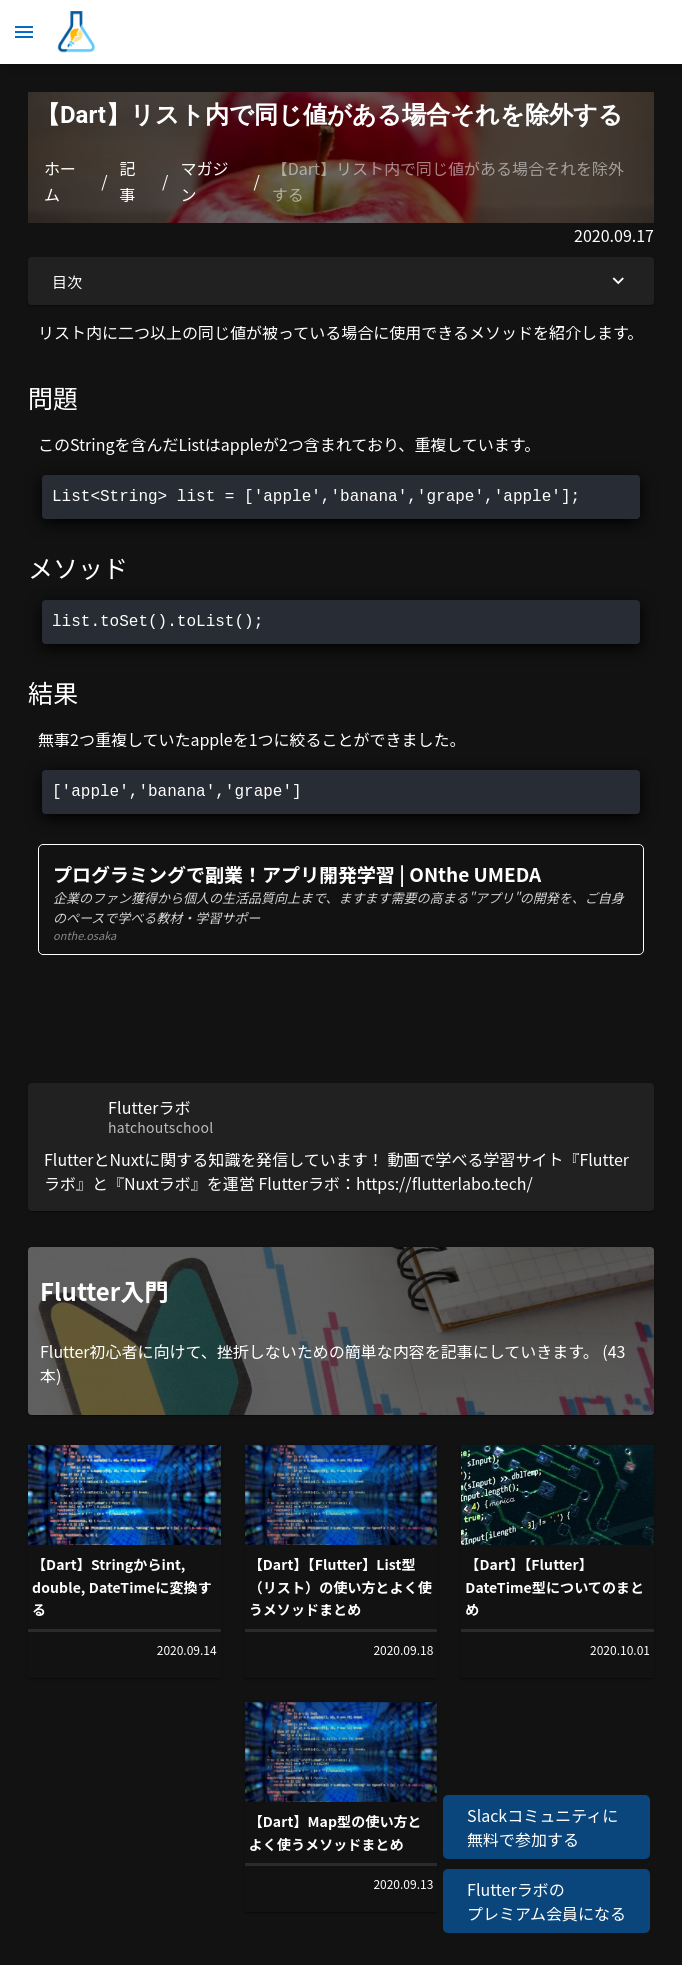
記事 (128, 181)
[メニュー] (24, 32)
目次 (341, 281)
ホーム (60, 181)
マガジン (204, 181)
